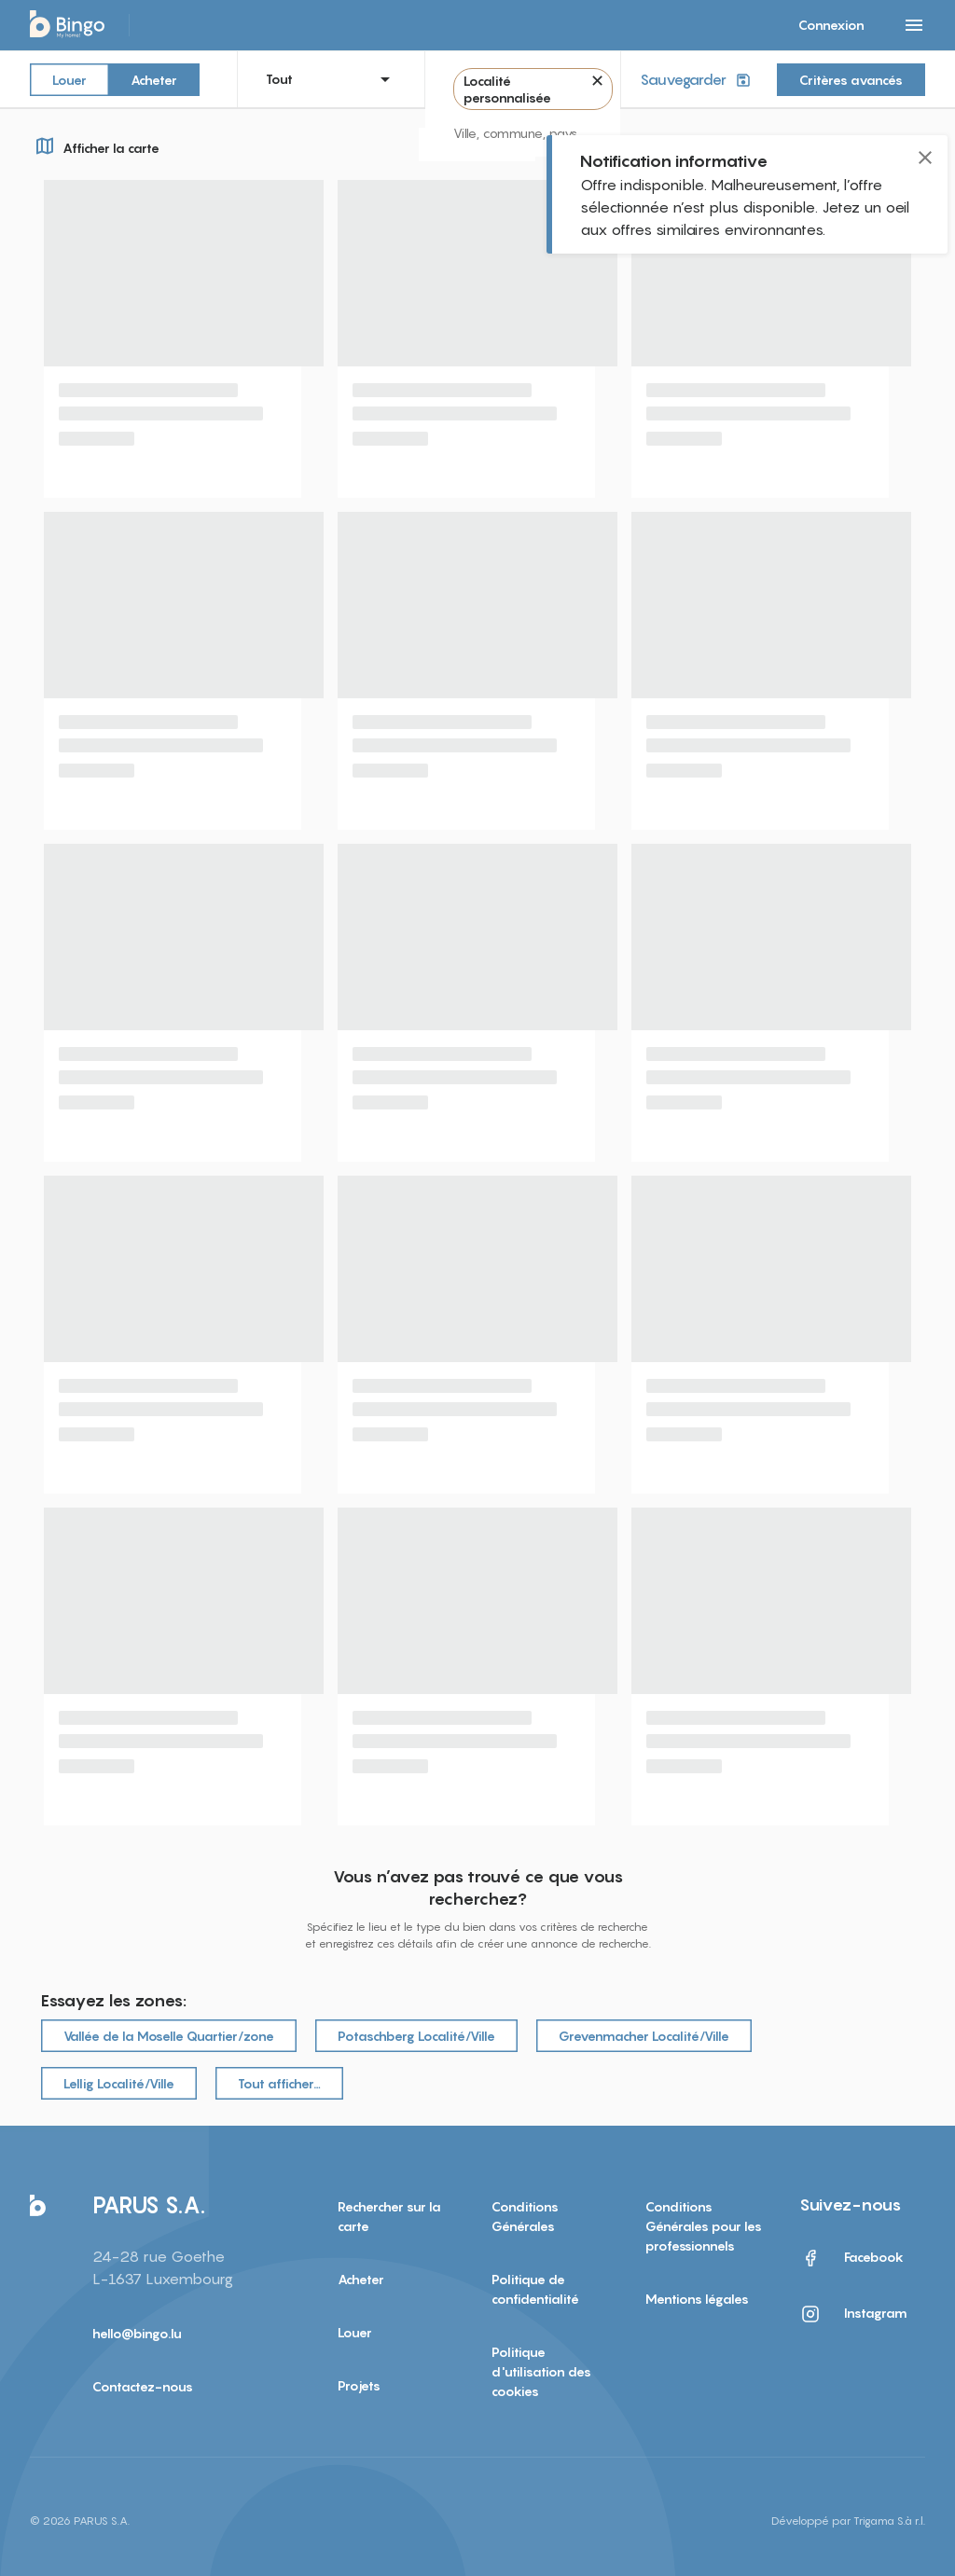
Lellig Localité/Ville (118, 2083)
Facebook (851, 2258)
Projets (359, 2385)
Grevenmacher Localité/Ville (644, 2036)
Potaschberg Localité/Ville (416, 2036)
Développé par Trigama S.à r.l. (848, 2521)
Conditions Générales (525, 2216)
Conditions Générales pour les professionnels (703, 2225)
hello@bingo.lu (137, 2333)
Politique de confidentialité (535, 2289)
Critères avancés (851, 80)
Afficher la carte (94, 145)
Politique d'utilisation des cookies (541, 2371)
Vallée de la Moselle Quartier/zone (168, 2036)
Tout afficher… (279, 2083)
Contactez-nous (142, 2386)
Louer (69, 79)
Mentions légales (697, 2299)
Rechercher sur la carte (389, 2216)
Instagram (853, 2314)
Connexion (831, 25)
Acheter (154, 79)
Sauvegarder (697, 79)
